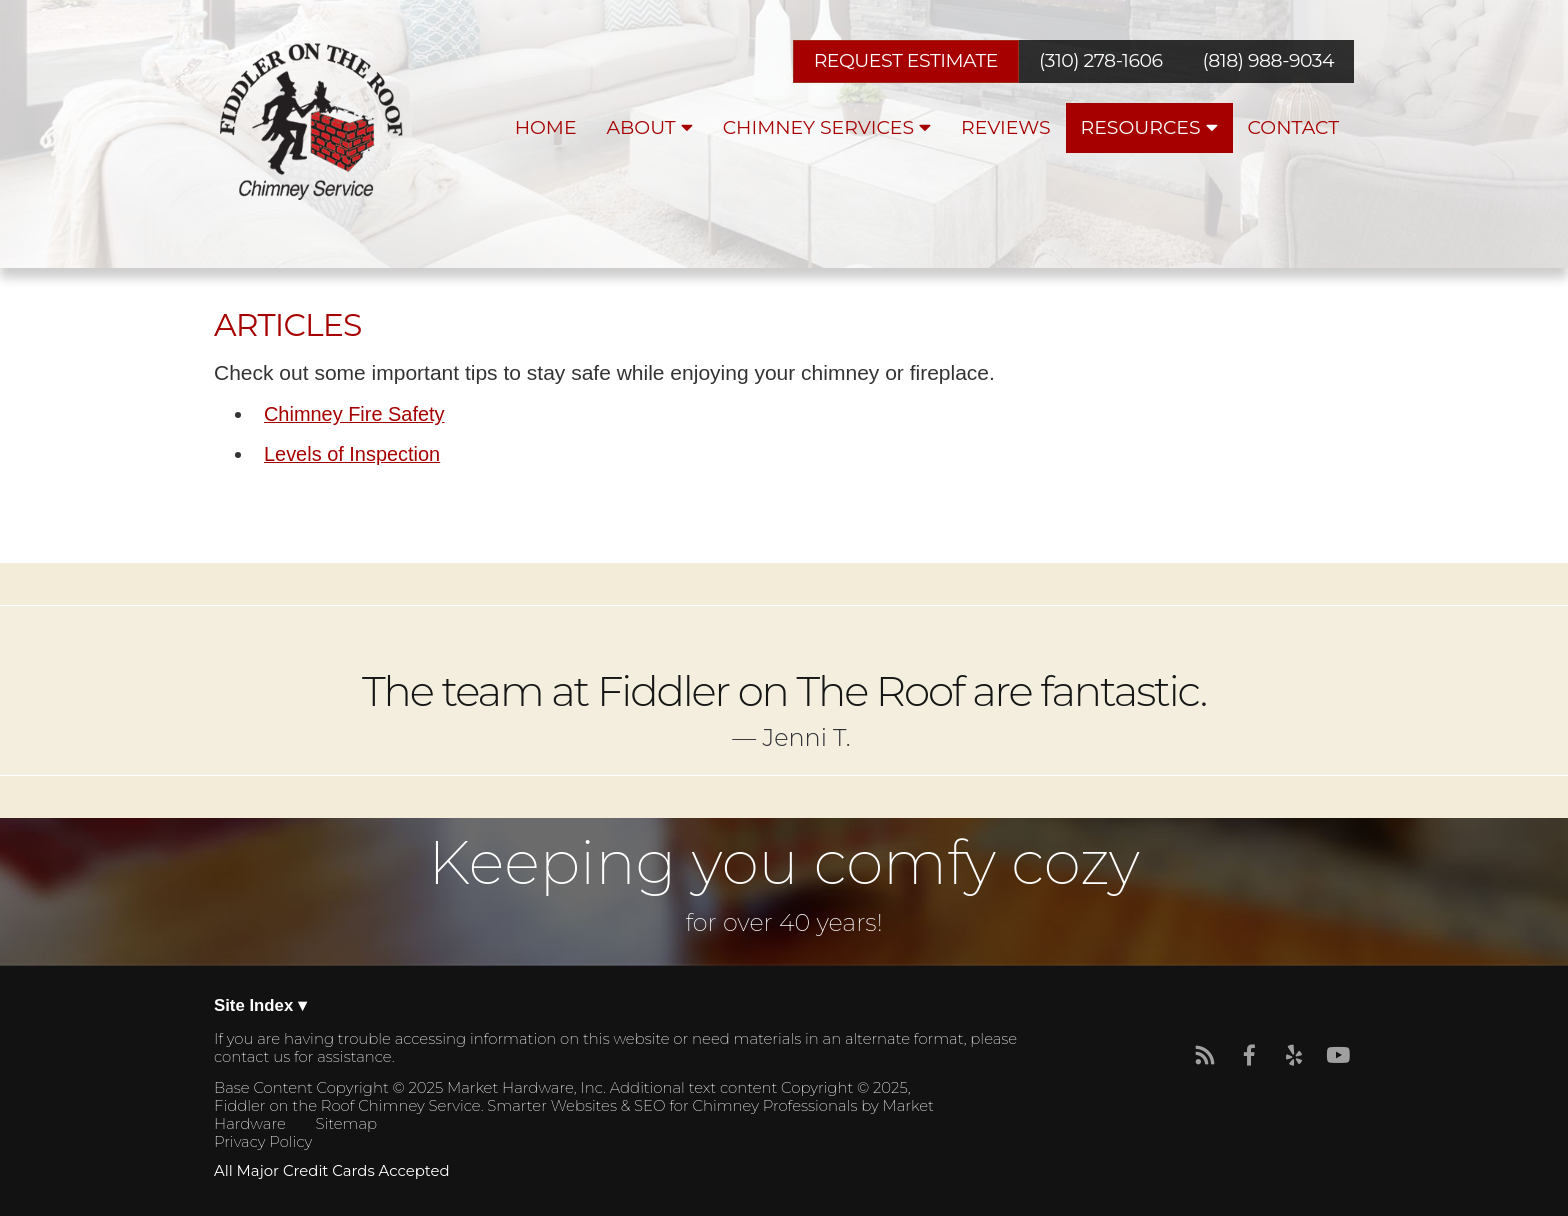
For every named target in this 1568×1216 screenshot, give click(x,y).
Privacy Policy (263, 1142)
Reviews (1006, 127)
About (650, 127)
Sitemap (346, 1124)
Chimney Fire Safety (354, 414)
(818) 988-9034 (1268, 61)
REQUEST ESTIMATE (906, 60)
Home (546, 127)
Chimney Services (827, 127)
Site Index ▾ (260, 1006)
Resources (1149, 127)
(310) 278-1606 (1100, 61)
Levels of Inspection (352, 454)
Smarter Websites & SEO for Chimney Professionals (672, 1106)
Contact (1293, 127)
